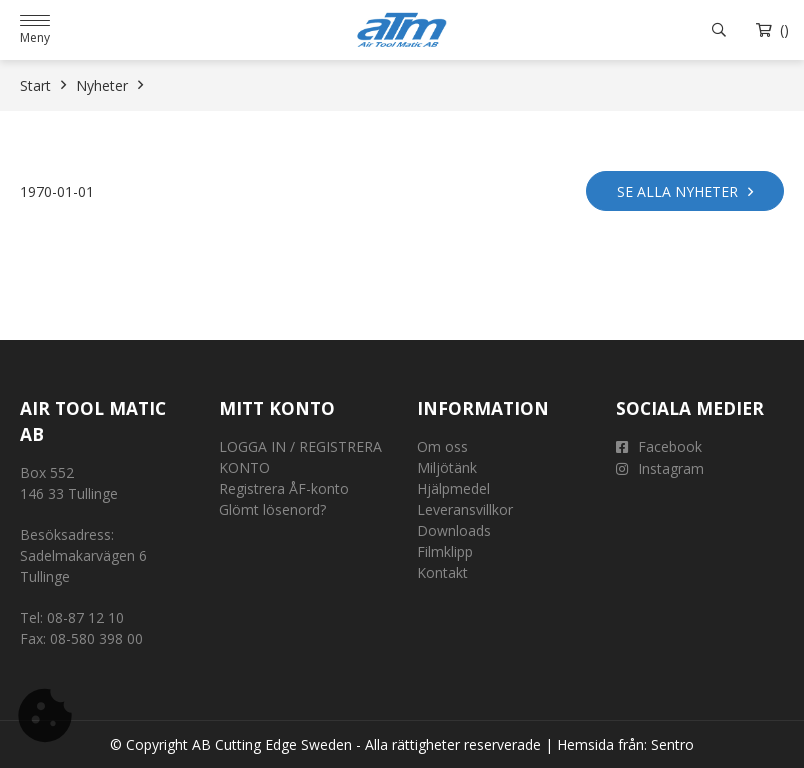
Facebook (659, 446)
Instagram (660, 468)
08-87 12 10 (85, 617)
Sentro (672, 744)
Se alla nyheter (685, 191)
